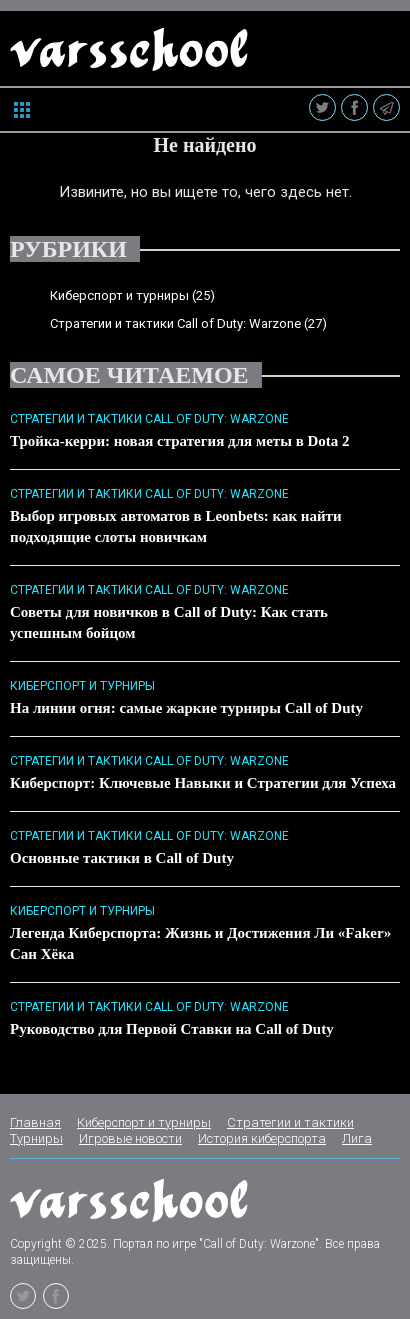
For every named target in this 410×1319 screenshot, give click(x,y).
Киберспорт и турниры (119, 295)
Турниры (36, 1138)
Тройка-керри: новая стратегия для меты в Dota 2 (180, 441)
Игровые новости (130, 1138)
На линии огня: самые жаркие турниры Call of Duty (186, 708)
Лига (357, 1138)
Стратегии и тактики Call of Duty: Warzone (175, 323)
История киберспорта (262, 1138)
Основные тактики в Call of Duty (122, 858)
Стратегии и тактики (290, 1122)
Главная (35, 1122)
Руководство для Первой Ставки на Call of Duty (172, 1029)
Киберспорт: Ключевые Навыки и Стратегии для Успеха (203, 783)
